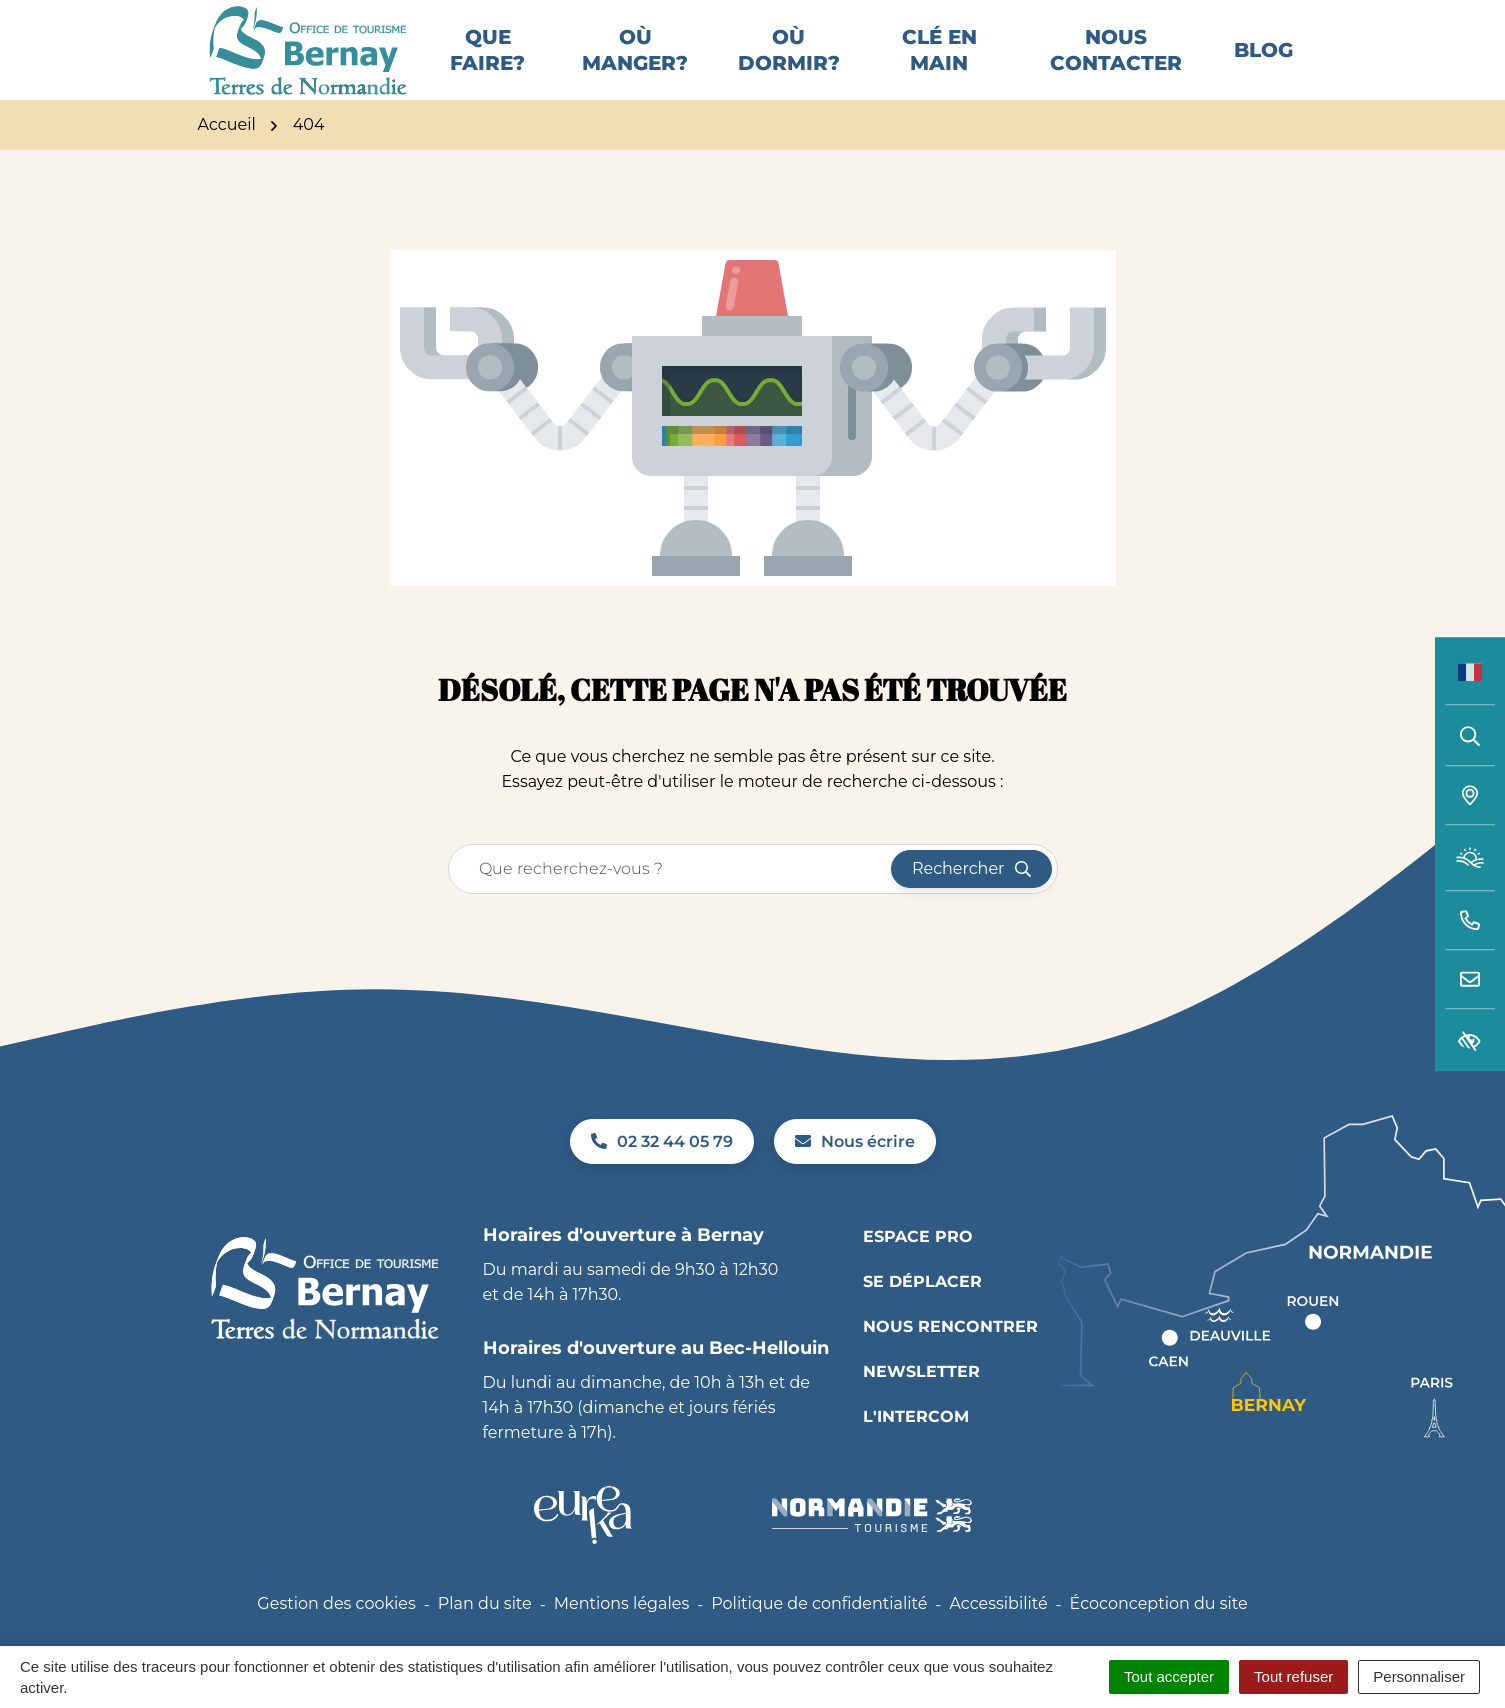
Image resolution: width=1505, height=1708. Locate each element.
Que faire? (487, 63)
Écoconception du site (1159, 1629)
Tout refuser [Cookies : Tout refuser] (1293, 1676)
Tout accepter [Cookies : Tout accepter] (1169, 1676)
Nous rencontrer (950, 1351)
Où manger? (635, 63)
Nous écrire (855, 1166)
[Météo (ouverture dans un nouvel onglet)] (1470, 858)
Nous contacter (1116, 63)
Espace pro (918, 1261)
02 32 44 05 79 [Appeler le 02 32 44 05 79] (662, 1166)
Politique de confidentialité (819, 1629)
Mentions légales (622, 1629)
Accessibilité (998, 1629)
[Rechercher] (1470, 735)
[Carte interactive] (1470, 796)
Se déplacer (922, 1306)
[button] (1470, 921)
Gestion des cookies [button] (336, 1629)
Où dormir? (789, 63)
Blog (1263, 63)
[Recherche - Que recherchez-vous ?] (670, 894)
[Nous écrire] (1470, 980)
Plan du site (485, 1629)
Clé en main (939, 63)
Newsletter (921, 1396)
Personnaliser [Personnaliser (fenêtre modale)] (1419, 1676)
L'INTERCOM (916, 1441)
